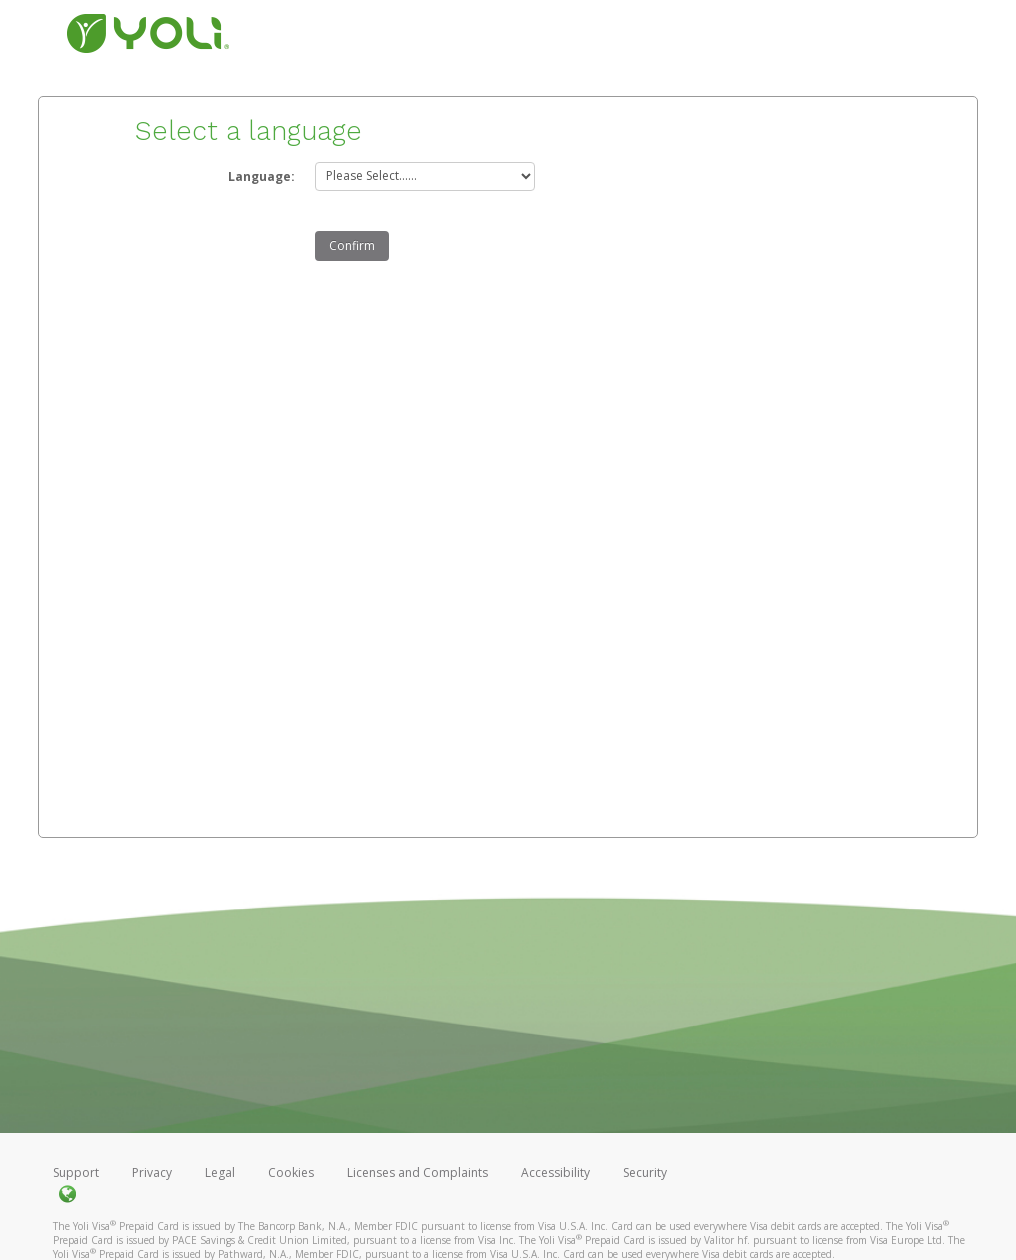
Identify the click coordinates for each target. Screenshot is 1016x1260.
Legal (220, 1172)
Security (645, 1172)
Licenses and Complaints (419, 1172)
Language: (261, 176)
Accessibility (555, 1172)
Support (76, 1172)
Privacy (152, 1172)
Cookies (291, 1172)
